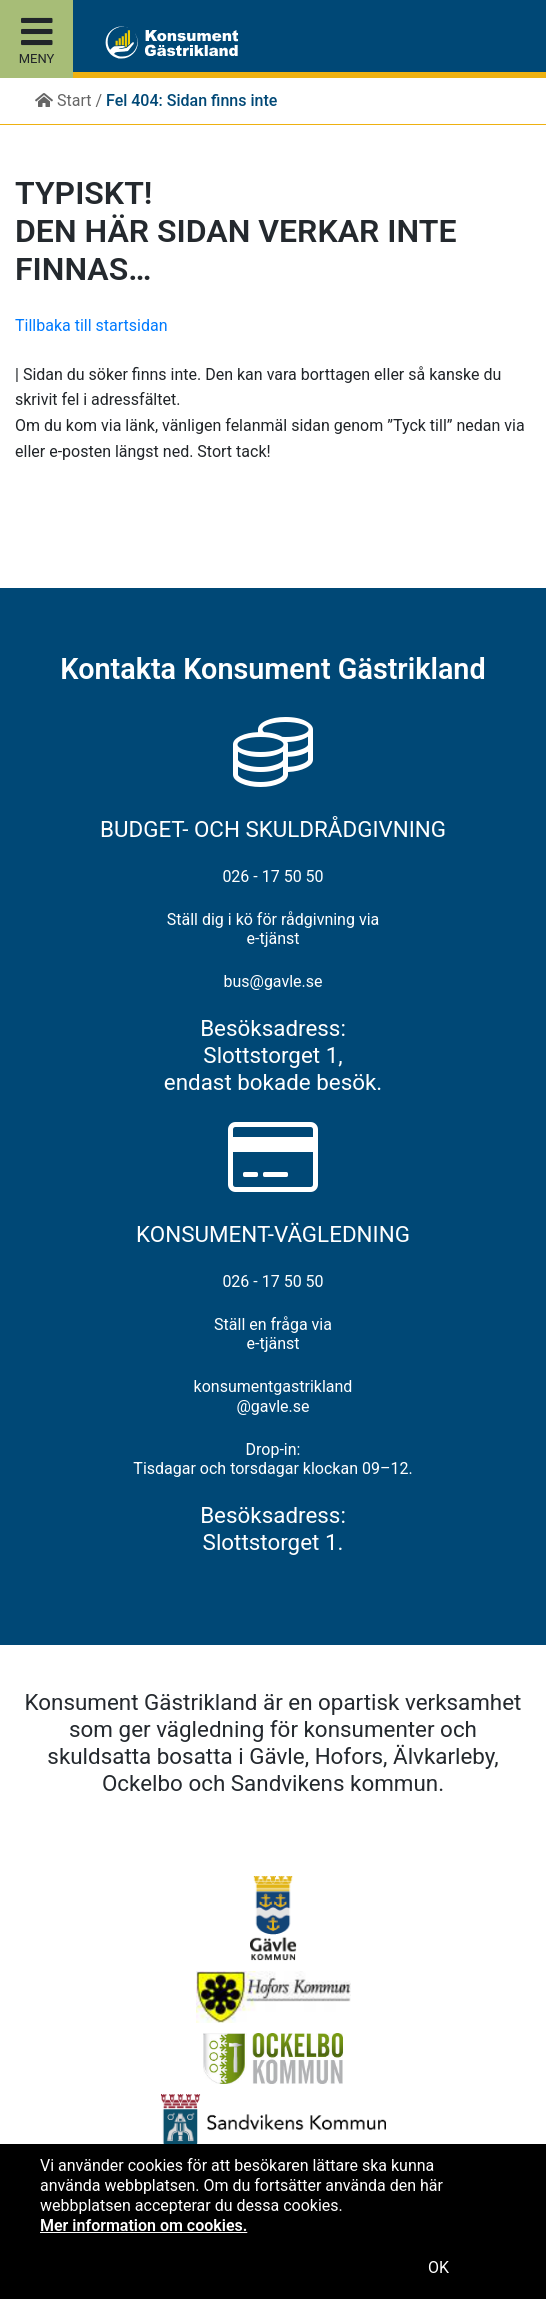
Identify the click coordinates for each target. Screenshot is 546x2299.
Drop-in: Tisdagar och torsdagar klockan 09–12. (272, 1459)
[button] (122, 36)
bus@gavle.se (272, 981)
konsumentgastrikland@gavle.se (273, 1396)
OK (438, 2267)
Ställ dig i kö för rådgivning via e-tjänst (273, 929)
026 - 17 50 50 (272, 876)
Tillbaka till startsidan (91, 325)
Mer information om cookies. (143, 2225)
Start (63, 100)
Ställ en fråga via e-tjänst (273, 1334)
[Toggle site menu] (36, 39)
